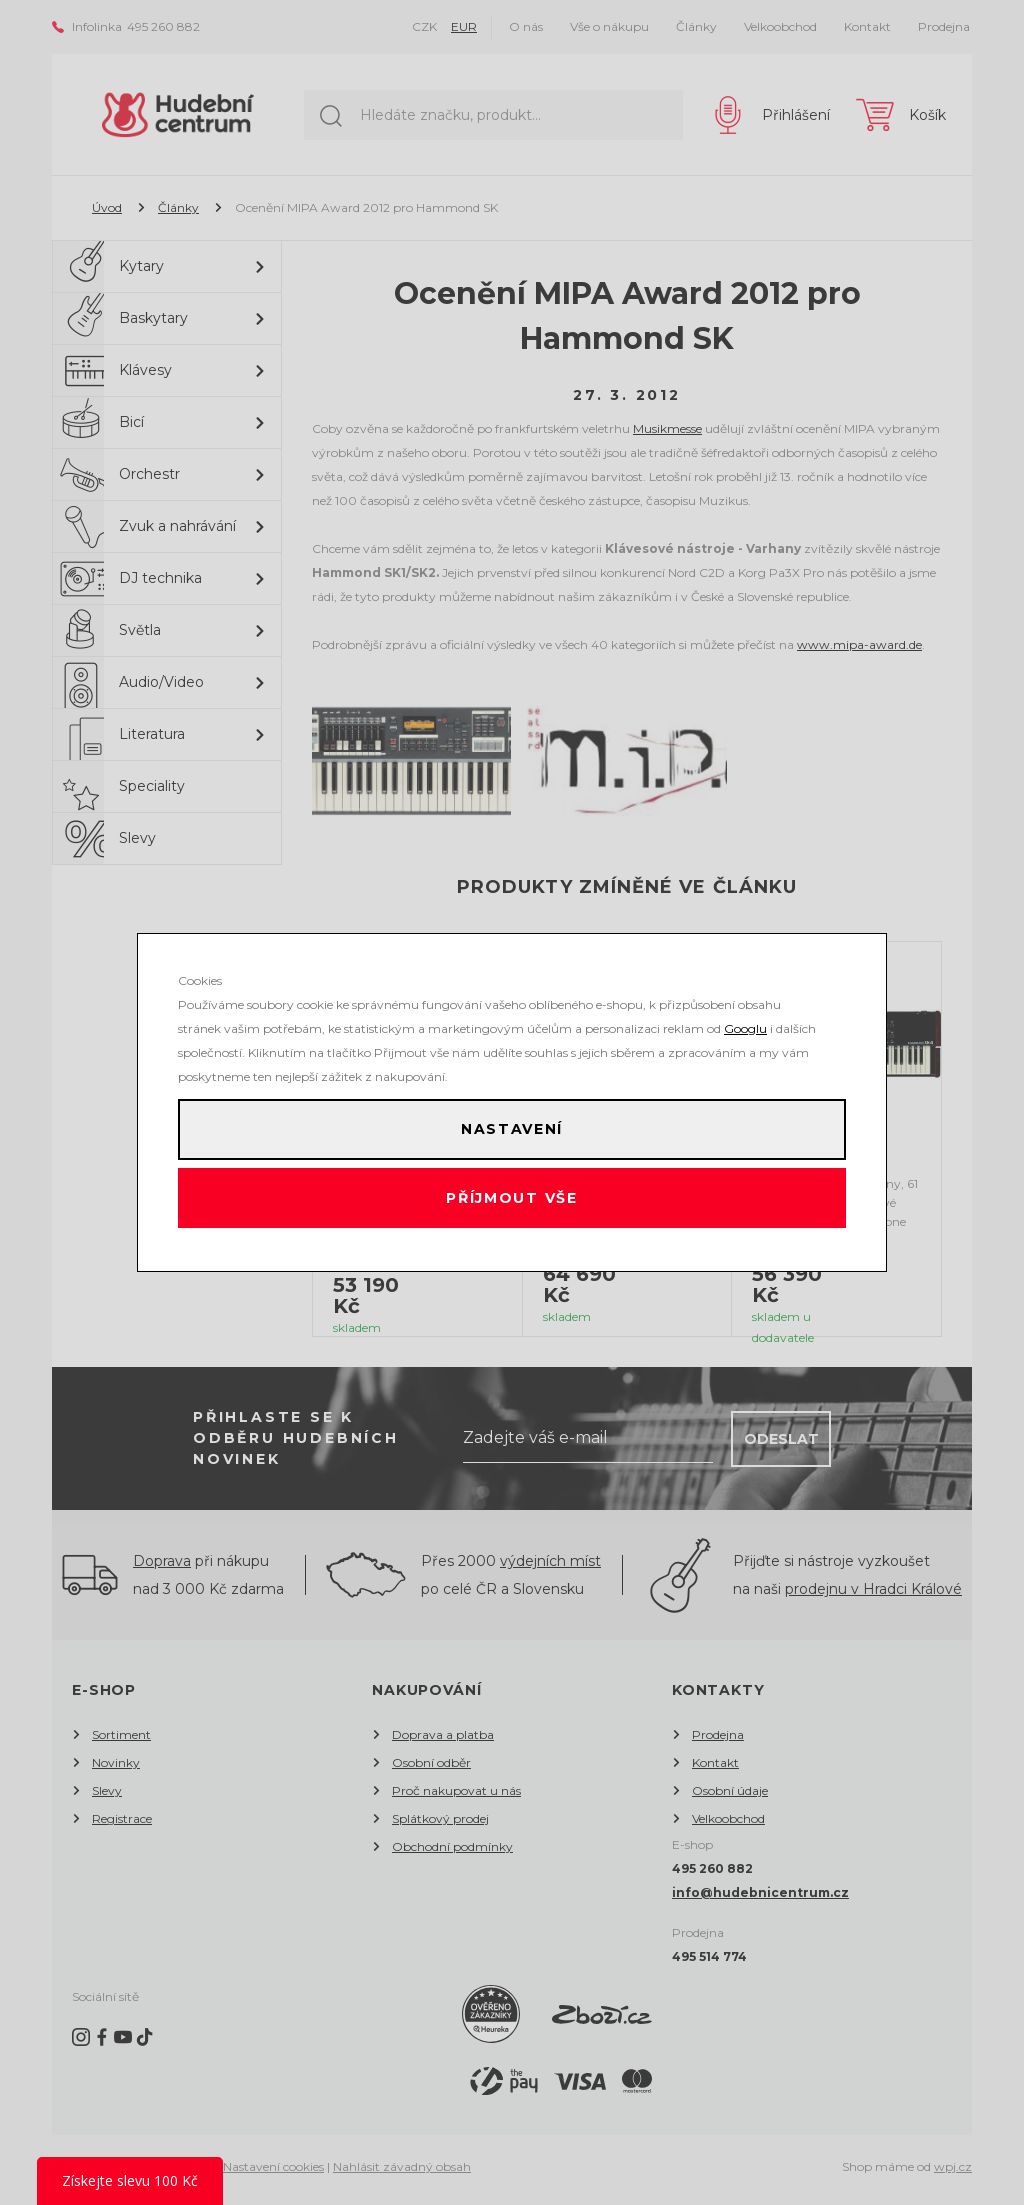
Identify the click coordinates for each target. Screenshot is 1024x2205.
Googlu (745, 1017)
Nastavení (512, 1124)
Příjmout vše (512, 1204)
